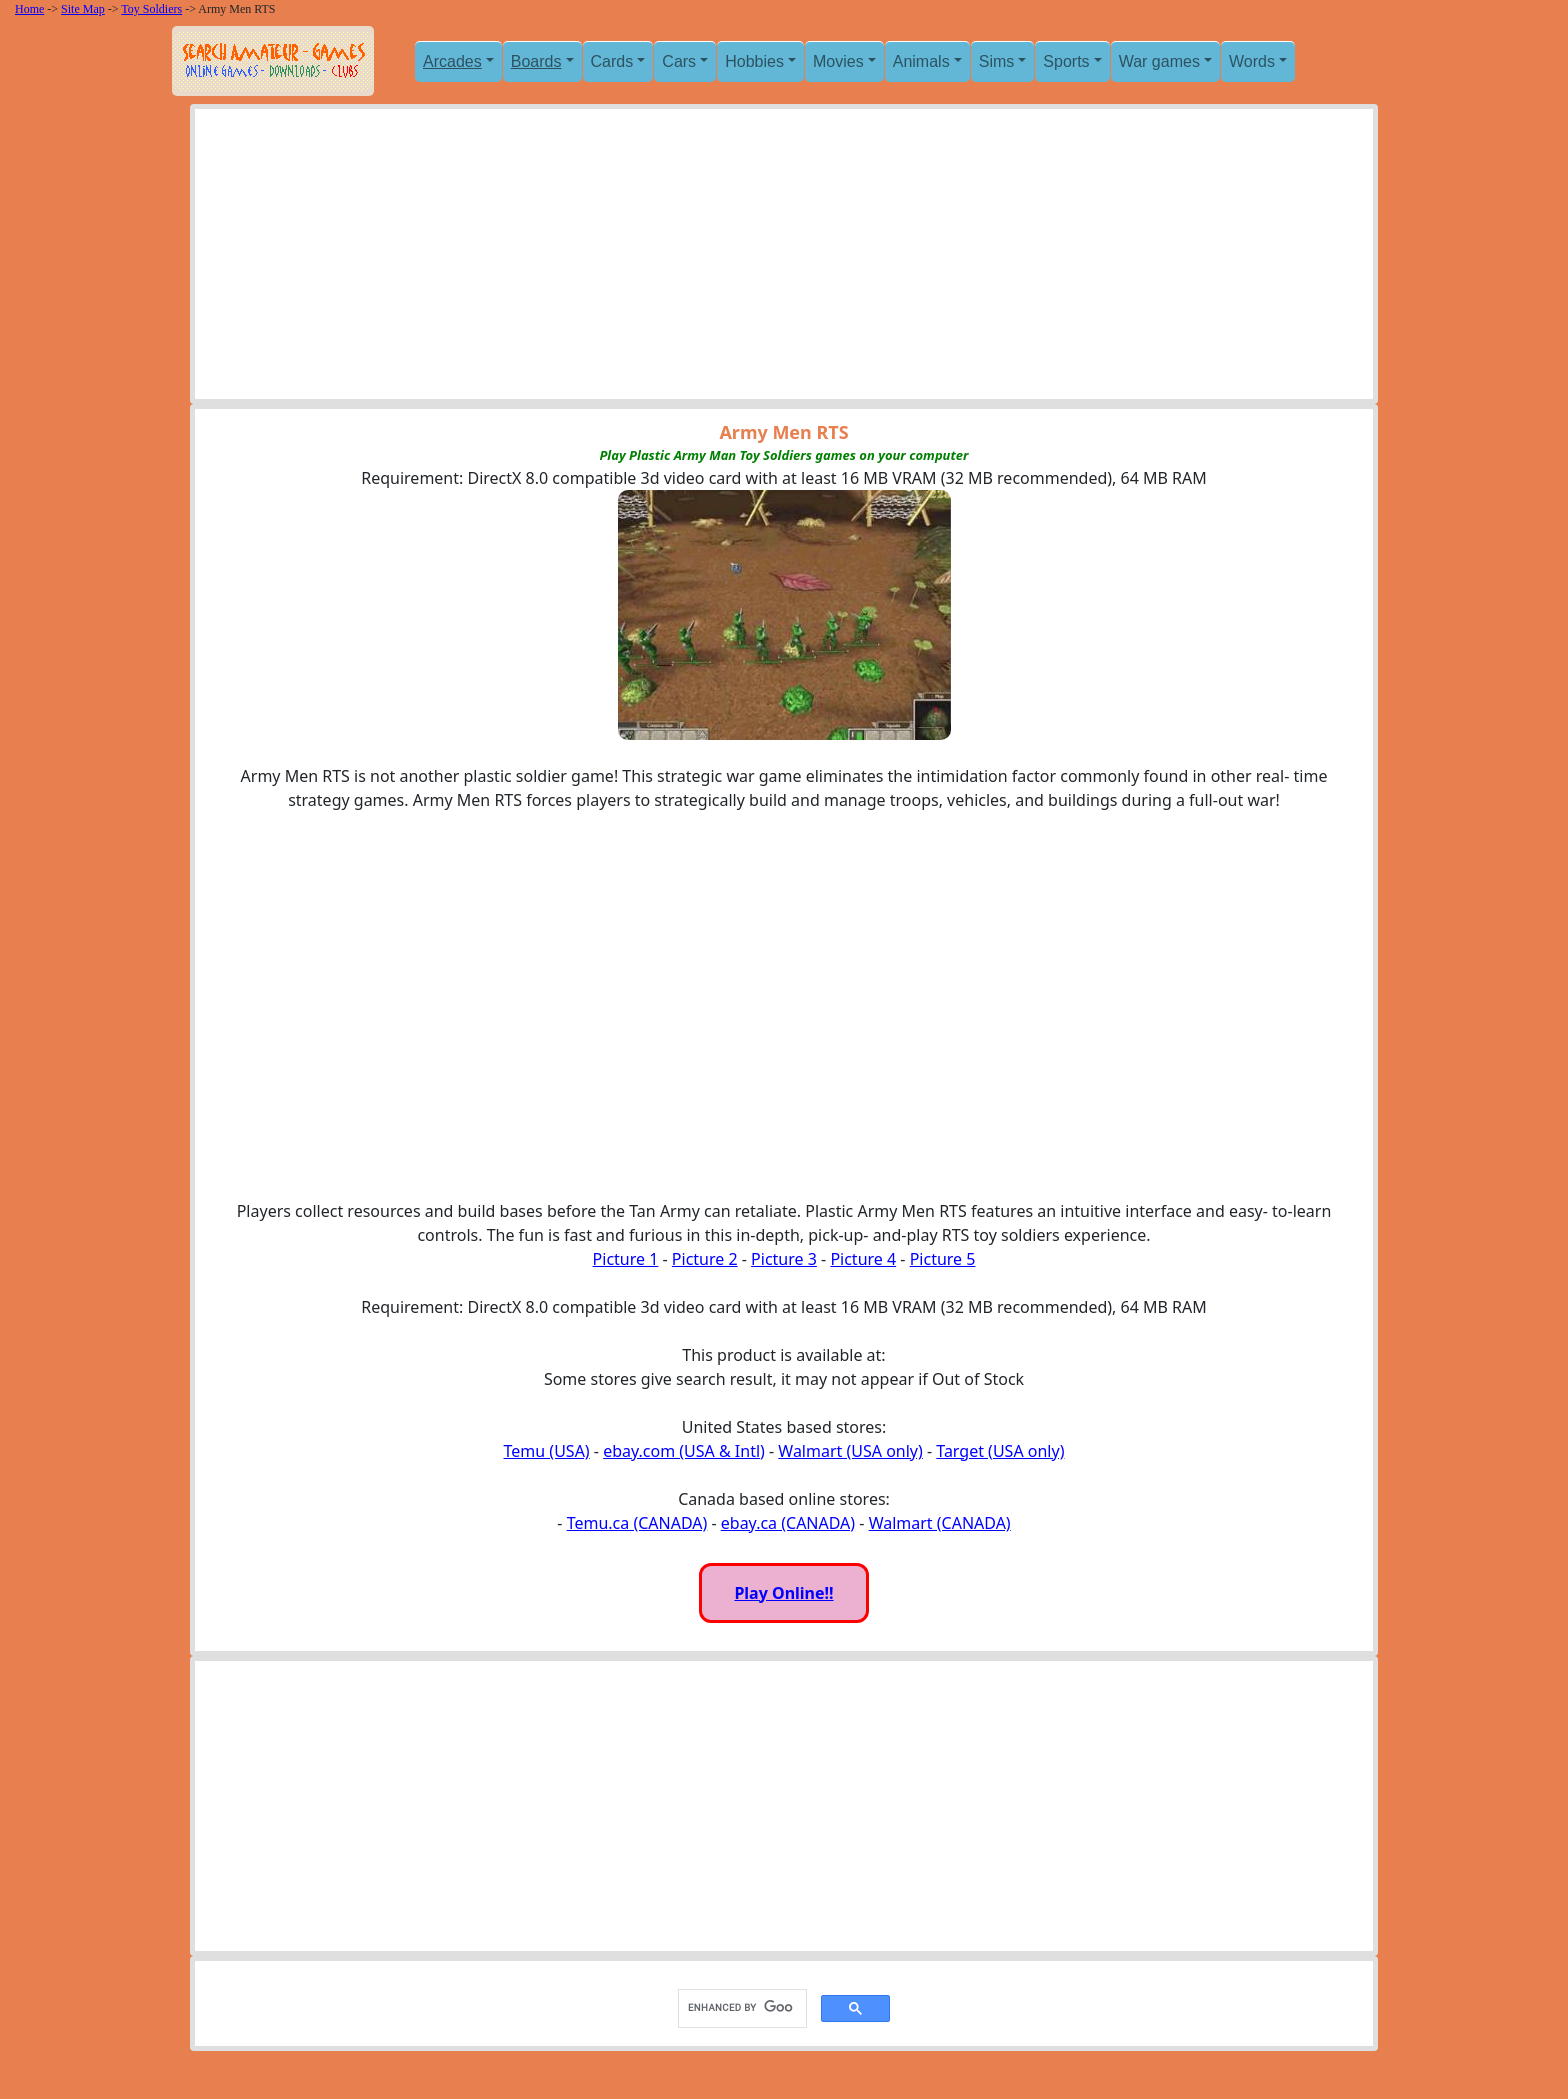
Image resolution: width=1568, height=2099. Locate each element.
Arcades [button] (452, 61)
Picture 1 (626, 1259)
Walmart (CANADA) (940, 1523)
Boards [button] (536, 61)
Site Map (83, 9)
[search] (740, 2008)
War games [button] (1159, 61)
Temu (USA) (547, 1451)
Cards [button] (612, 61)
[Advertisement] (784, 259)
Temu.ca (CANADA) (637, 1523)
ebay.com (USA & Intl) (684, 1451)
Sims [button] (997, 61)
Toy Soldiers (151, 9)
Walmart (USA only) (850, 1451)
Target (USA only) (1000, 1451)
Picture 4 (863, 1259)
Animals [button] (921, 61)
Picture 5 (943, 1259)
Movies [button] (838, 61)
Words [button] (1252, 61)
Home (29, 9)
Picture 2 (705, 1259)
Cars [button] (679, 61)
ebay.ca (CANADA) (788, 1523)
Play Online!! (783, 1593)
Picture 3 (784, 1259)
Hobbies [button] (754, 61)
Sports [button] (1066, 61)
